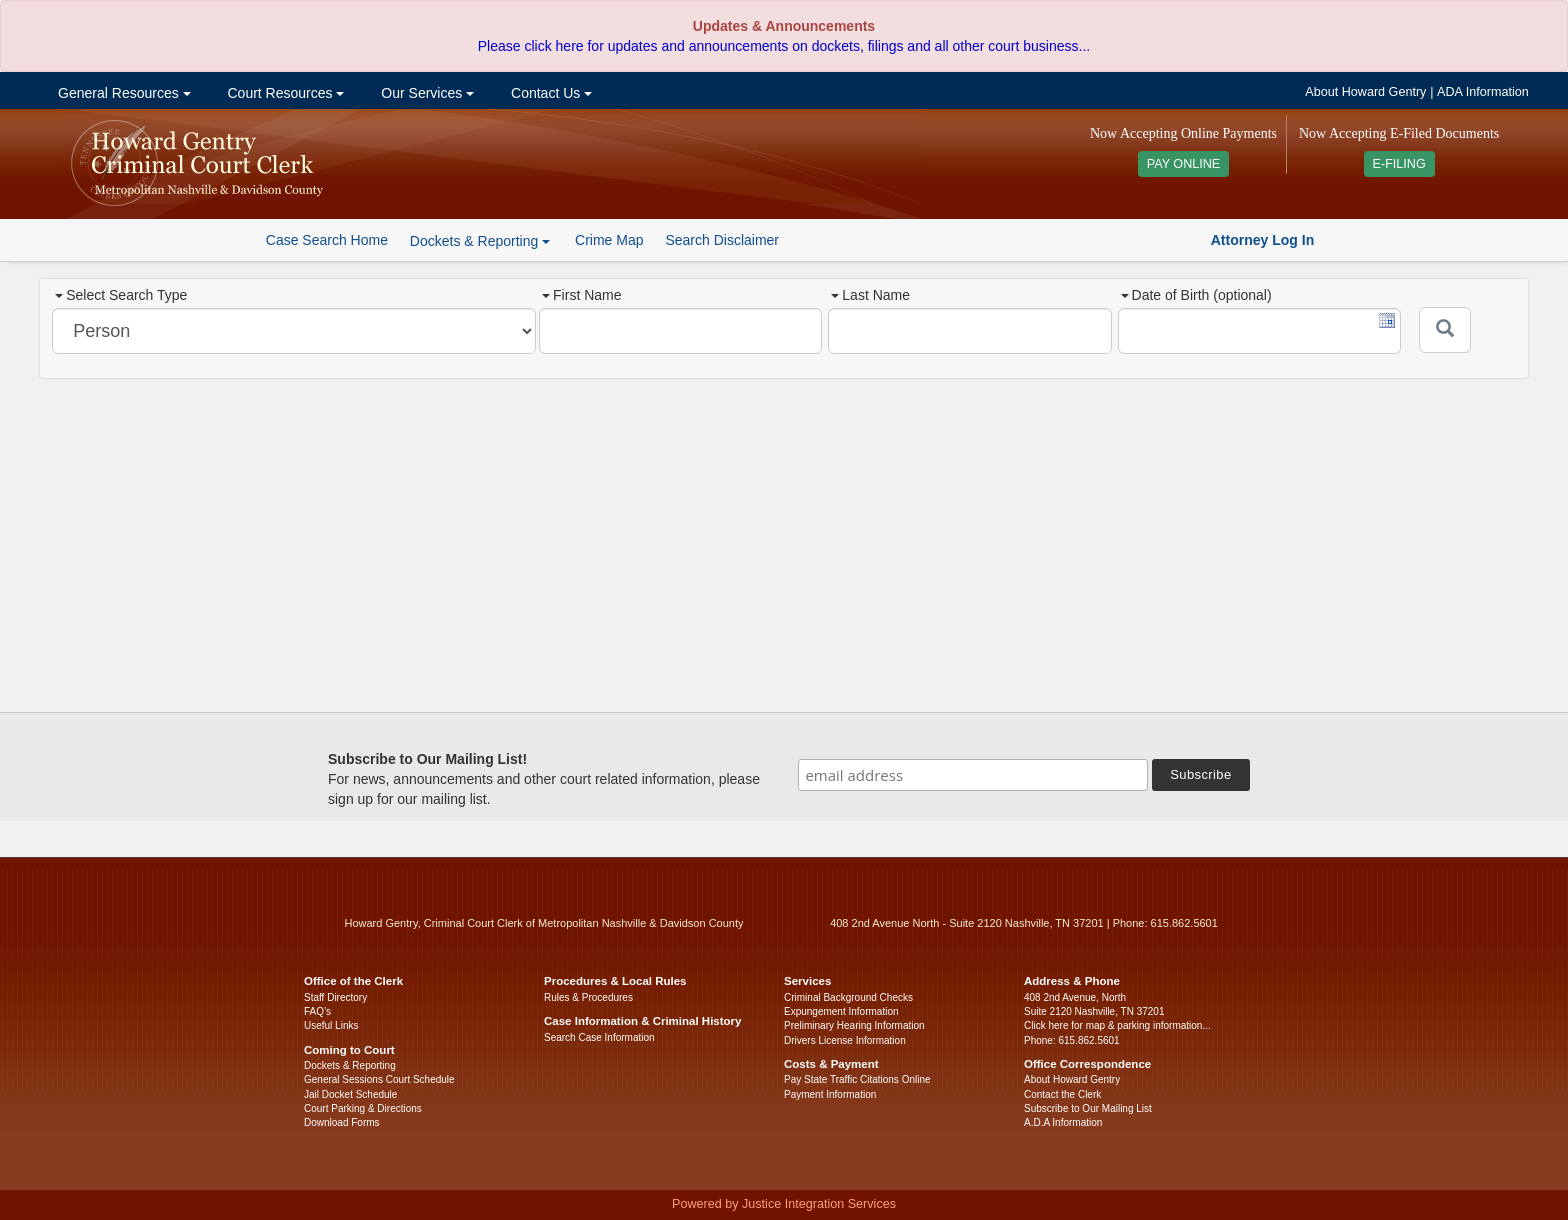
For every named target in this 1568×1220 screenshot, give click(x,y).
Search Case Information (599, 1037)
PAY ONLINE (1184, 164)
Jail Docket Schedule (350, 1094)
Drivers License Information (845, 1040)
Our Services (425, 93)
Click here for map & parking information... (1117, 1025)
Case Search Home (327, 240)
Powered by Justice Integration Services (784, 1204)
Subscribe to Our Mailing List (1088, 1108)
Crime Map (609, 240)
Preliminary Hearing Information (854, 1025)
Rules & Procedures (588, 997)
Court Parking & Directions (363, 1108)
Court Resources (284, 93)
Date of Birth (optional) (1196, 295)
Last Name (870, 295)
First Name (581, 295)
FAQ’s (317, 1011)
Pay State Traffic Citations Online (857, 1079)
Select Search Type (121, 295)
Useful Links (331, 1025)
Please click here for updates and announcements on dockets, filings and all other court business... (784, 46)
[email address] (973, 775)
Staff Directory (335, 997)
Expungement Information (841, 1011)
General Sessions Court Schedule (379, 1079)
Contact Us (549, 93)
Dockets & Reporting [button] (480, 241)
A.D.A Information (1063, 1122)
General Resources (122, 93)
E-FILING (1399, 164)
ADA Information (1483, 92)
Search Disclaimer (722, 240)
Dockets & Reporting (350, 1065)
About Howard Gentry (1365, 92)
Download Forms (342, 1122)
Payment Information (830, 1094)
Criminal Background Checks (848, 997)
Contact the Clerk (1062, 1094)
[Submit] (1445, 330)
